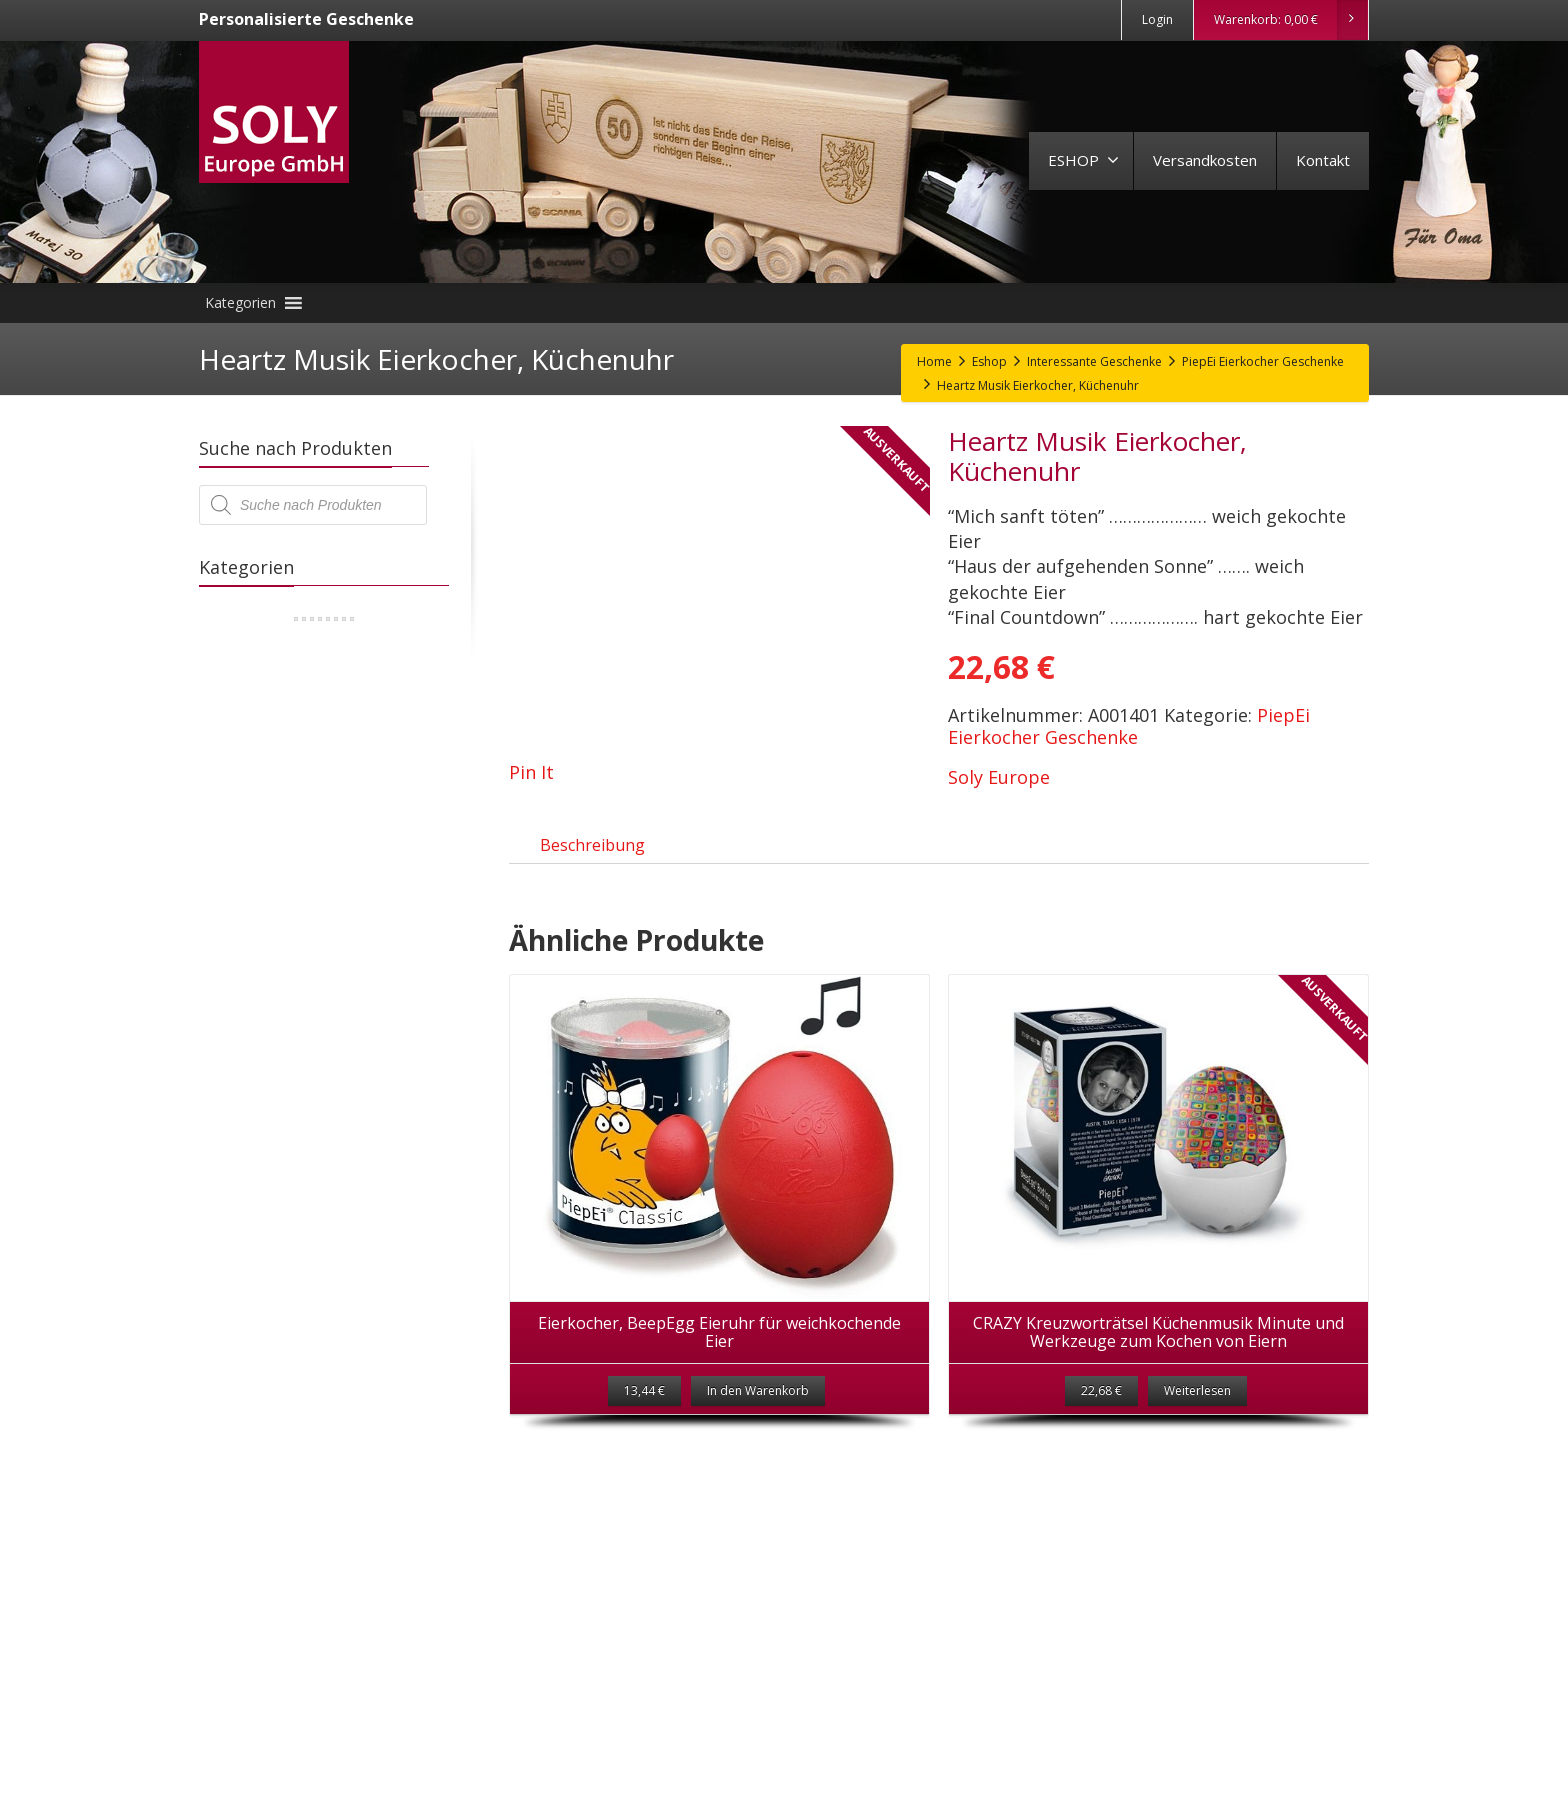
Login (1157, 19)
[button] (240, 303)
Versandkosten (1205, 160)
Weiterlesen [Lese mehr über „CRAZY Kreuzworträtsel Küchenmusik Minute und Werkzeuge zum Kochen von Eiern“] (1197, 1413)
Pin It (531, 772)
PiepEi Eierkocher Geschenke (1129, 726)
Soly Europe (999, 777)
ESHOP (1083, 160)
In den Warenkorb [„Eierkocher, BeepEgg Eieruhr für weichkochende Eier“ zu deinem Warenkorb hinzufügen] (758, 1413)
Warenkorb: (1290, 20)
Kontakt (1323, 160)
